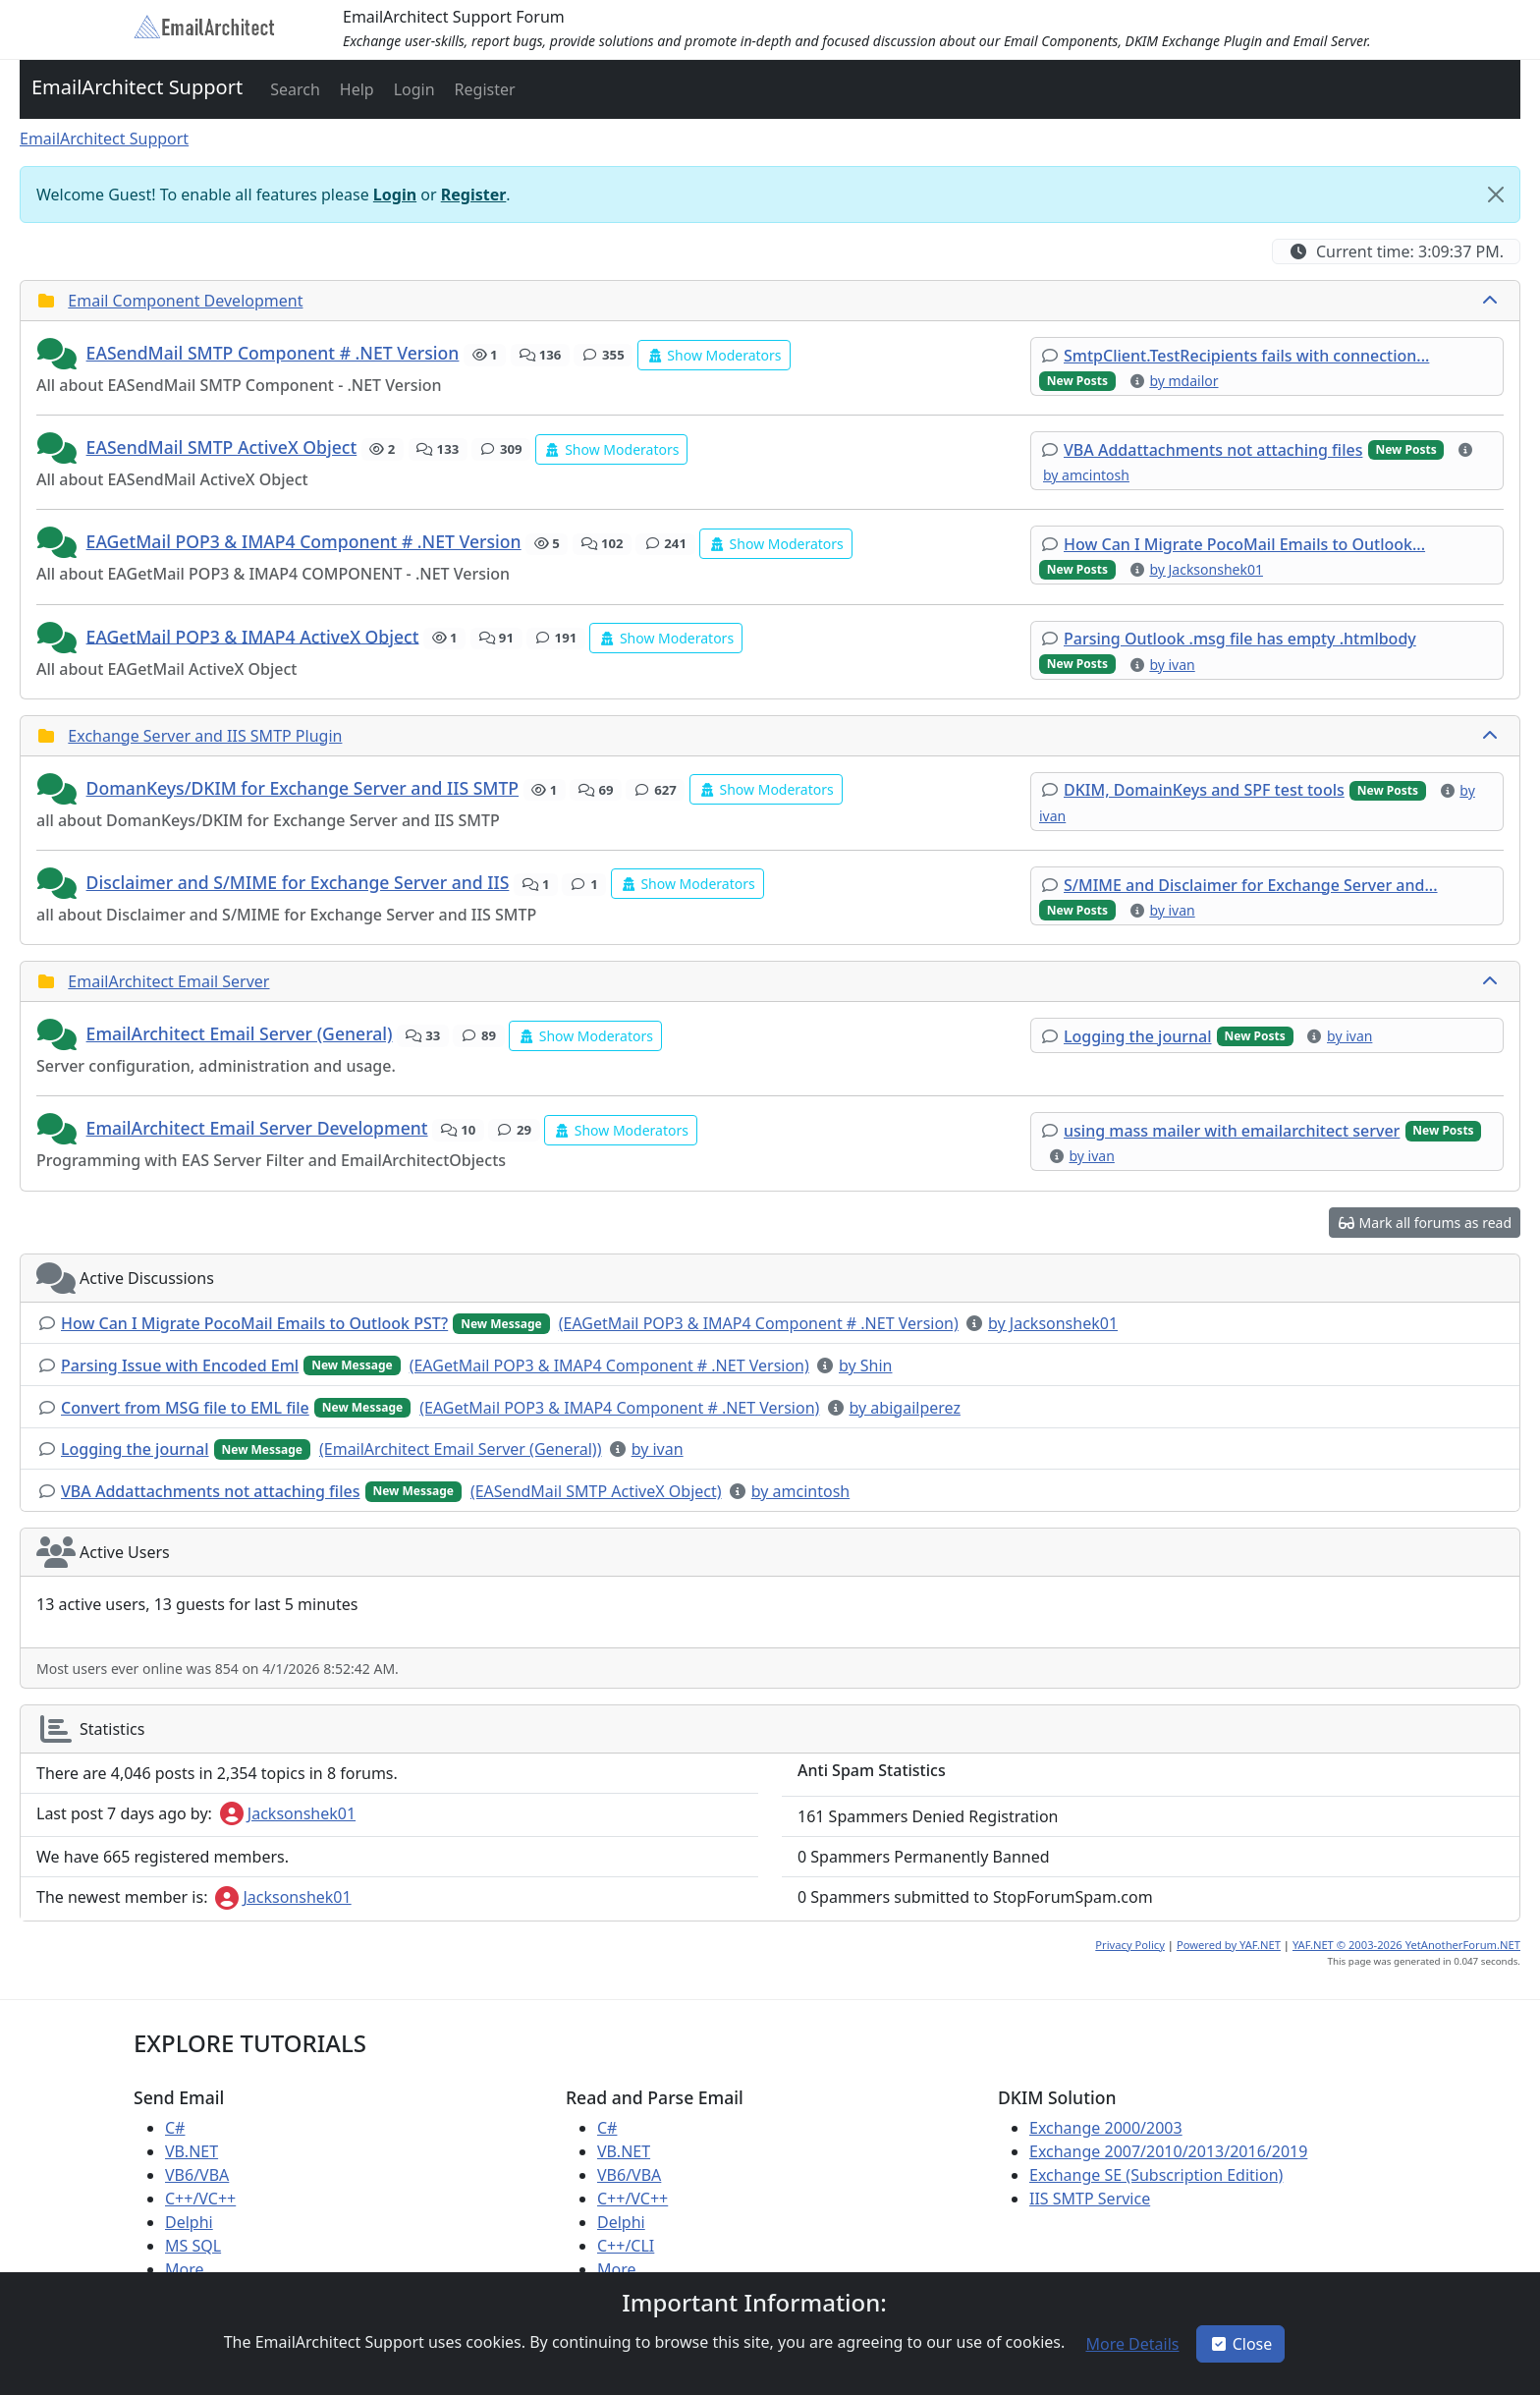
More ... (193, 2269)
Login (394, 194)
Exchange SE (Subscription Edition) (1156, 2175)
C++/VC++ (200, 2198)
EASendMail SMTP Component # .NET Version (273, 352)
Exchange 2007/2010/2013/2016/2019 (1168, 2151)
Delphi (189, 2222)
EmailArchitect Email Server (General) (239, 1033)
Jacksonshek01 (288, 1813)
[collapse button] (1492, 300)
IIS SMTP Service (1089, 2198)
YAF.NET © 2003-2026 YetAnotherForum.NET (1406, 1944)
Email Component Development (185, 300)
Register (474, 194)
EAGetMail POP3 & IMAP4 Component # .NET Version (304, 541)
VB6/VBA (197, 2175)
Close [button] (1241, 2344)
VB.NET (191, 2151)
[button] (293, 89)
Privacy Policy (1130, 1944)
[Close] (1495, 194)
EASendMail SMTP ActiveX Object (222, 447)
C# (175, 2128)
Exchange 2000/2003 (1105, 2128)
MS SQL (193, 2245)
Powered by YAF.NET (1229, 1944)
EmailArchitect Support (137, 87)
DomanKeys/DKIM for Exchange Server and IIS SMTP (303, 788)
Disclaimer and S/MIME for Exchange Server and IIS (298, 882)
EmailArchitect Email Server (168, 981)
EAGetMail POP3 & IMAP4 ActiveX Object (252, 635)
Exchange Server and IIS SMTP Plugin (205, 736)
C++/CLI (625, 2245)
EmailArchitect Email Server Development (257, 1128)
